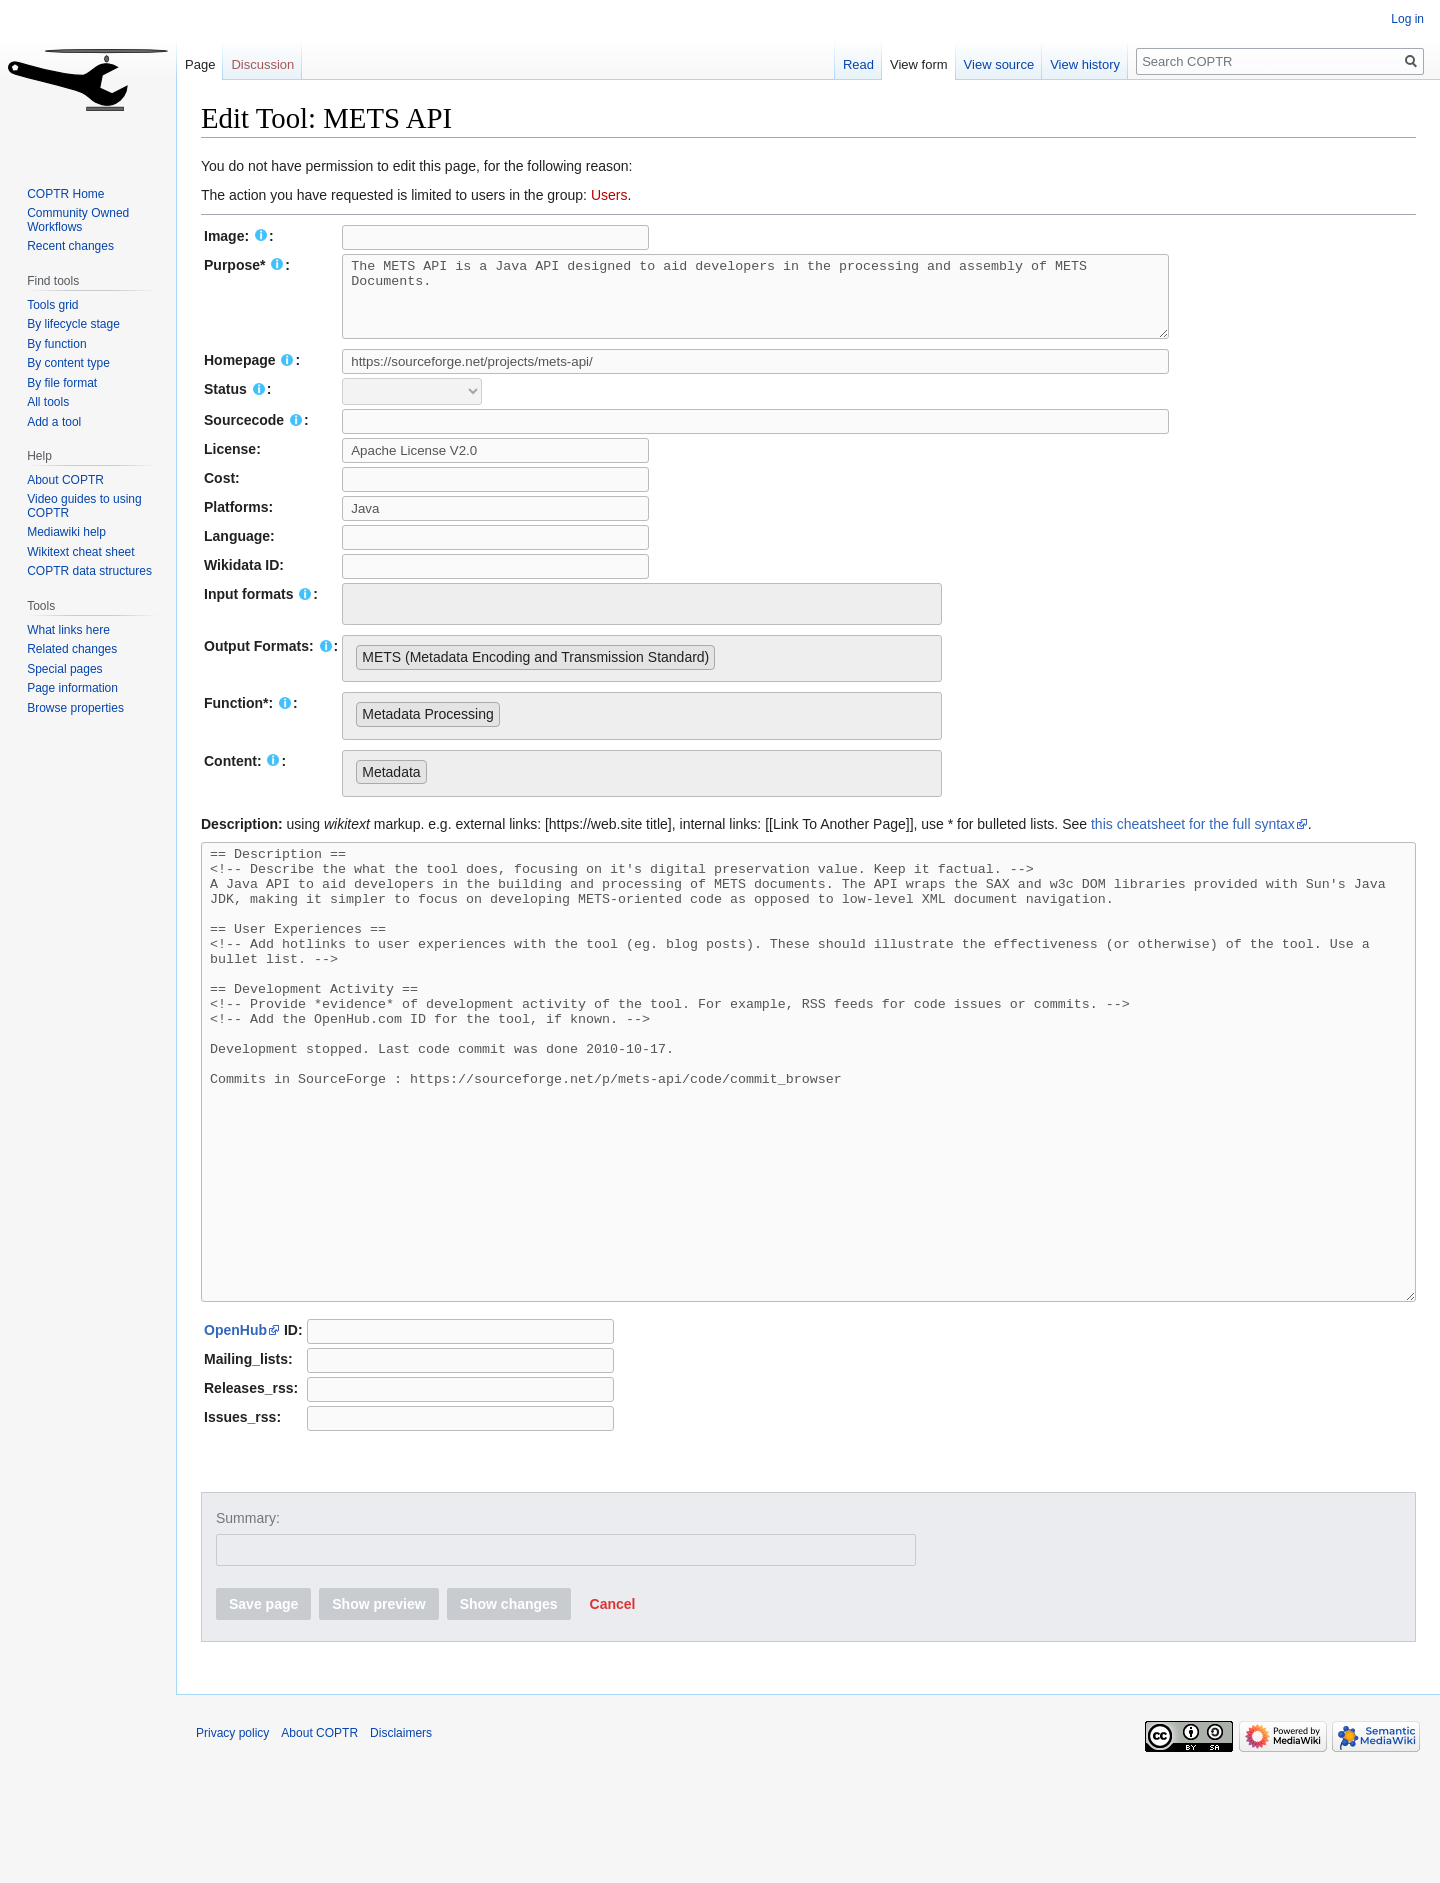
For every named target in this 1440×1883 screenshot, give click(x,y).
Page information (72, 688)
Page (200, 64)
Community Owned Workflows (78, 220)
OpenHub (235, 1435)
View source (999, 64)
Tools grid (52, 305)
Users (609, 195)
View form (919, 64)
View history (1085, 64)
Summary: (248, 1623)
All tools (48, 402)
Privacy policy (232, 1838)
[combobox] (642, 619)
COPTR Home (65, 194)
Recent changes (70, 246)
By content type (68, 363)
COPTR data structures (89, 571)
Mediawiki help (66, 532)
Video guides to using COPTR (84, 506)
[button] (613, 1709)
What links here (68, 630)
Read (858, 64)
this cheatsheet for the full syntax (1193, 839)
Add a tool (54, 422)
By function (56, 344)
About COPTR (65, 480)
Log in (1407, 19)
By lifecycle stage (73, 324)
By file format (62, 383)
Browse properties (75, 708)
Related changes (72, 649)
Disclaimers (401, 1838)
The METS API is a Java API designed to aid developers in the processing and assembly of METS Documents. (763, 304)
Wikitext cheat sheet (80, 552)
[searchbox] (361, 616)
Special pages (64, 669)
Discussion (262, 64)
